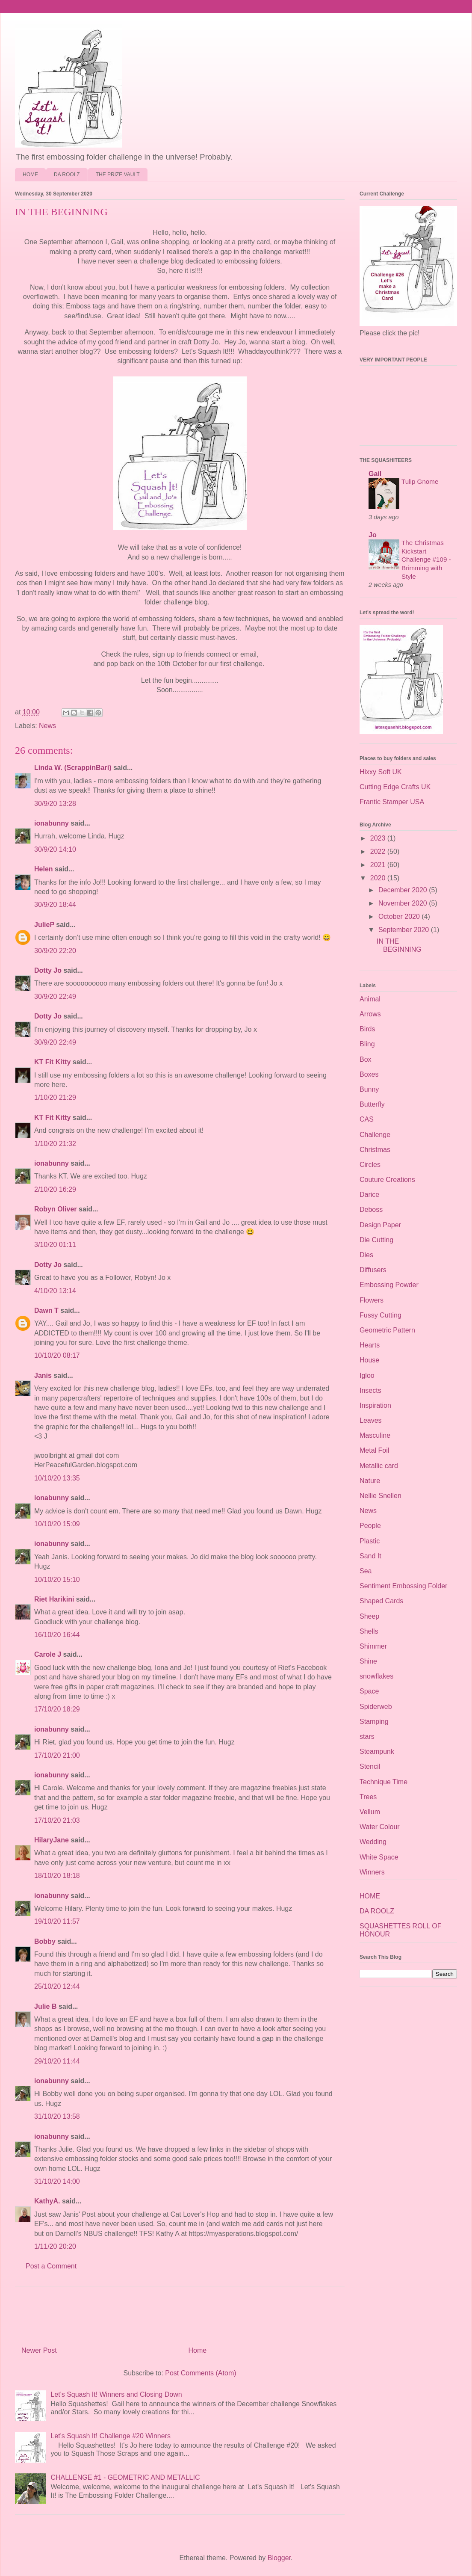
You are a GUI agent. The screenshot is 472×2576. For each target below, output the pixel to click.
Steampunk (377, 1751)
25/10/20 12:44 (57, 1986)
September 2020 (404, 929)
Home (198, 2350)
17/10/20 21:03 (57, 1820)
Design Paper (380, 1225)
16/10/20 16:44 (57, 1634)
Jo (373, 535)
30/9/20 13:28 (55, 803)
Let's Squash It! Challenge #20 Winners (110, 2436)
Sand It (370, 1556)
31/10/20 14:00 (57, 2181)
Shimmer (373, 1646)
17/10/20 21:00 (57, 1755)
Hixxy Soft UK (381, 772)
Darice (369, 1194)
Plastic (370, 1541)
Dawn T (46, 1310)
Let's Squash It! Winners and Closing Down (116, 2394)
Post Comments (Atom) (200, 2373)
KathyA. (47, 2201)
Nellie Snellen (380, 1495)
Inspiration (375, 1405)
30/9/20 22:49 (55, 996)
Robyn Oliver (55, 1209)
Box (366, 1059)
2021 (378, 864)
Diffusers (373, 1269)
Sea (366, 1571)
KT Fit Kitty (52, 1062)
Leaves (371, 1420)
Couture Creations (387, 1179)
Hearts (370, 1345)
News (47, 725)
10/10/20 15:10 (57, 1579)
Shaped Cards (381, 1601)
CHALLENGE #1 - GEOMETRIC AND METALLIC (125, 2477)
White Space (379, 1857)
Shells (369, 1631)
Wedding (373, 1841)
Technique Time (383, 1781)
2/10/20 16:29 (55, 1189)
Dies (366, 1254)
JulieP (44, 924)
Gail (375, 473)
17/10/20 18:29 (57, 1709)
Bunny (369, 1089)
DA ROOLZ (67, 175)
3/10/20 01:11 (55, 1244)
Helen (43, 869)
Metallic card (379, 1465)
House (369, 1360)
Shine (368, 1661)
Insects (370, 1390)
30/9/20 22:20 (55, 950)
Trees (368, 1796)
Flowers (372, 1300)
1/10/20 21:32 (55, 1143)
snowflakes (376, 1676)
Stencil (370, 1766)
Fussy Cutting (380, 1315)
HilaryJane (51, 1840)
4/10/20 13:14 (55, 1290)
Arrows (370, 1014)
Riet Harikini (54, 1599)
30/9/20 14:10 (55, 849)
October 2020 (400, 916)
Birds (367, 1029)
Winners (372, 1872)
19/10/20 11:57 (57, 1921)
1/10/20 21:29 (55, 1097)
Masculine (375, 1435)
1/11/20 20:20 (55, 2246)
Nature (370, 1480)
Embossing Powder (389, 1284)
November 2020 (403, 903)
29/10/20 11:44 (57, 2061)
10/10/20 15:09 (57, 1524)
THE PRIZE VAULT (118, 175)
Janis (43, 1375)
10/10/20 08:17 (57, 1355)
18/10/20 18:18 (57, 1875)
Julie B (45, 2006)
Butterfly (372, 1104)
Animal (370, 999)
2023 (378, 838)
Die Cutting (376, 1240)
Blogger (279, 2557)
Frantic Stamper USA (392, 801)
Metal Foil (374, 1450)
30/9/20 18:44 (55, 904)
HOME (30, 175)
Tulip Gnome (419, 481)
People (370, 1525)
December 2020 (403, 890)
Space (369, 1691)
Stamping (374, 1721)
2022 (378, 851)
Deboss (371, 1209)
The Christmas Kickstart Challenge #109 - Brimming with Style (426, 559)
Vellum (370, 1811)
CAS (367, 1119)
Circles (370, 1164)
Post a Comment (51, 2266)
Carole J (47, 1654)
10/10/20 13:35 (57, 1478)
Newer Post (39, 2350)
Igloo (367, 1375)
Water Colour (380, 1826)
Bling (367, 1044)
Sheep (369, 1616)
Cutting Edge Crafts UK (395, 787)
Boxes (369, 1074)
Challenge (375, 1134)
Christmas (375, 1149)
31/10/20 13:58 (57, 2116)
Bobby (45, 1941)
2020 (378, 878)
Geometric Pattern (387, 1330)
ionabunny (51, 823)
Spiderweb (376, 1706)
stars (367, 1736)
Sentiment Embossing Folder (403, 1586)
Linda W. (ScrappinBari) (72, 767)
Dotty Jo (48, 970)
